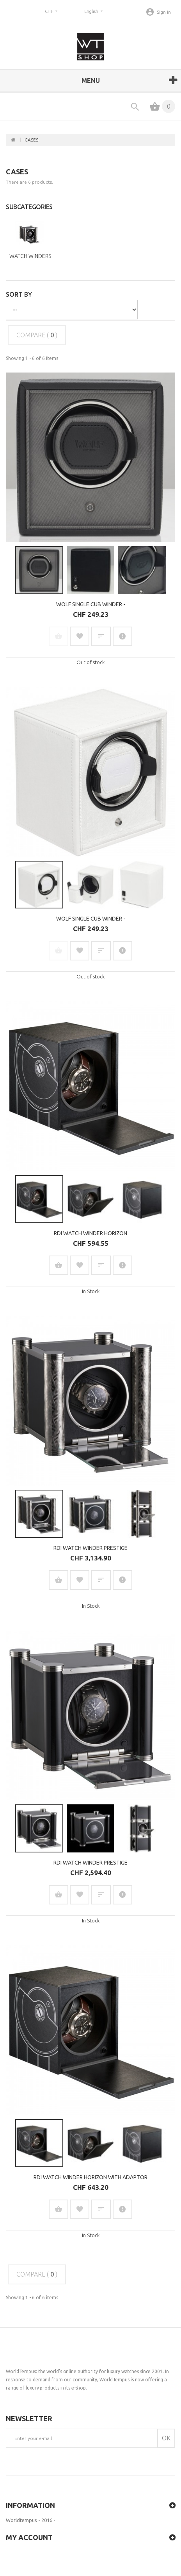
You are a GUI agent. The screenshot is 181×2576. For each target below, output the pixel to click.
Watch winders (30, 256)
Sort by (19, 294)
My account (29, 2537)
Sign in (164, 11)
